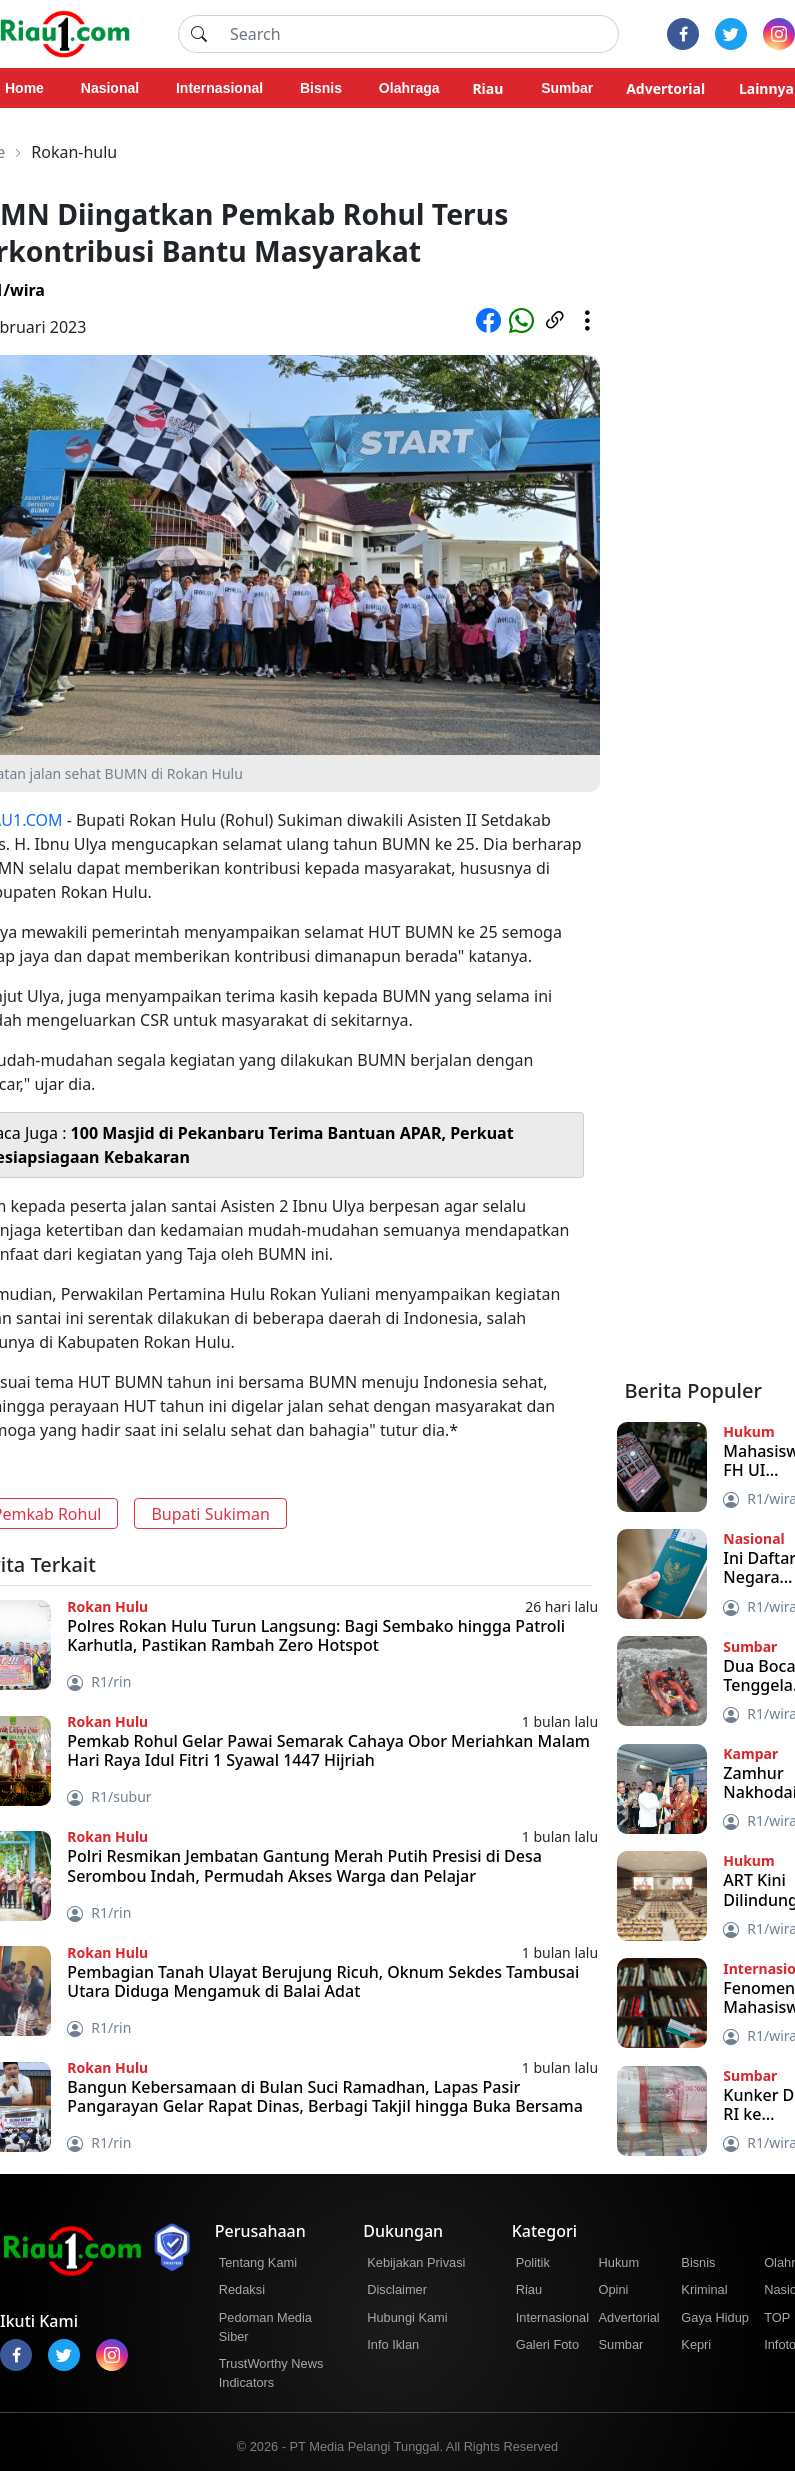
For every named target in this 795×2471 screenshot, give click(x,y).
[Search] (418, 34)
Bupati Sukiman (210, 1514)
